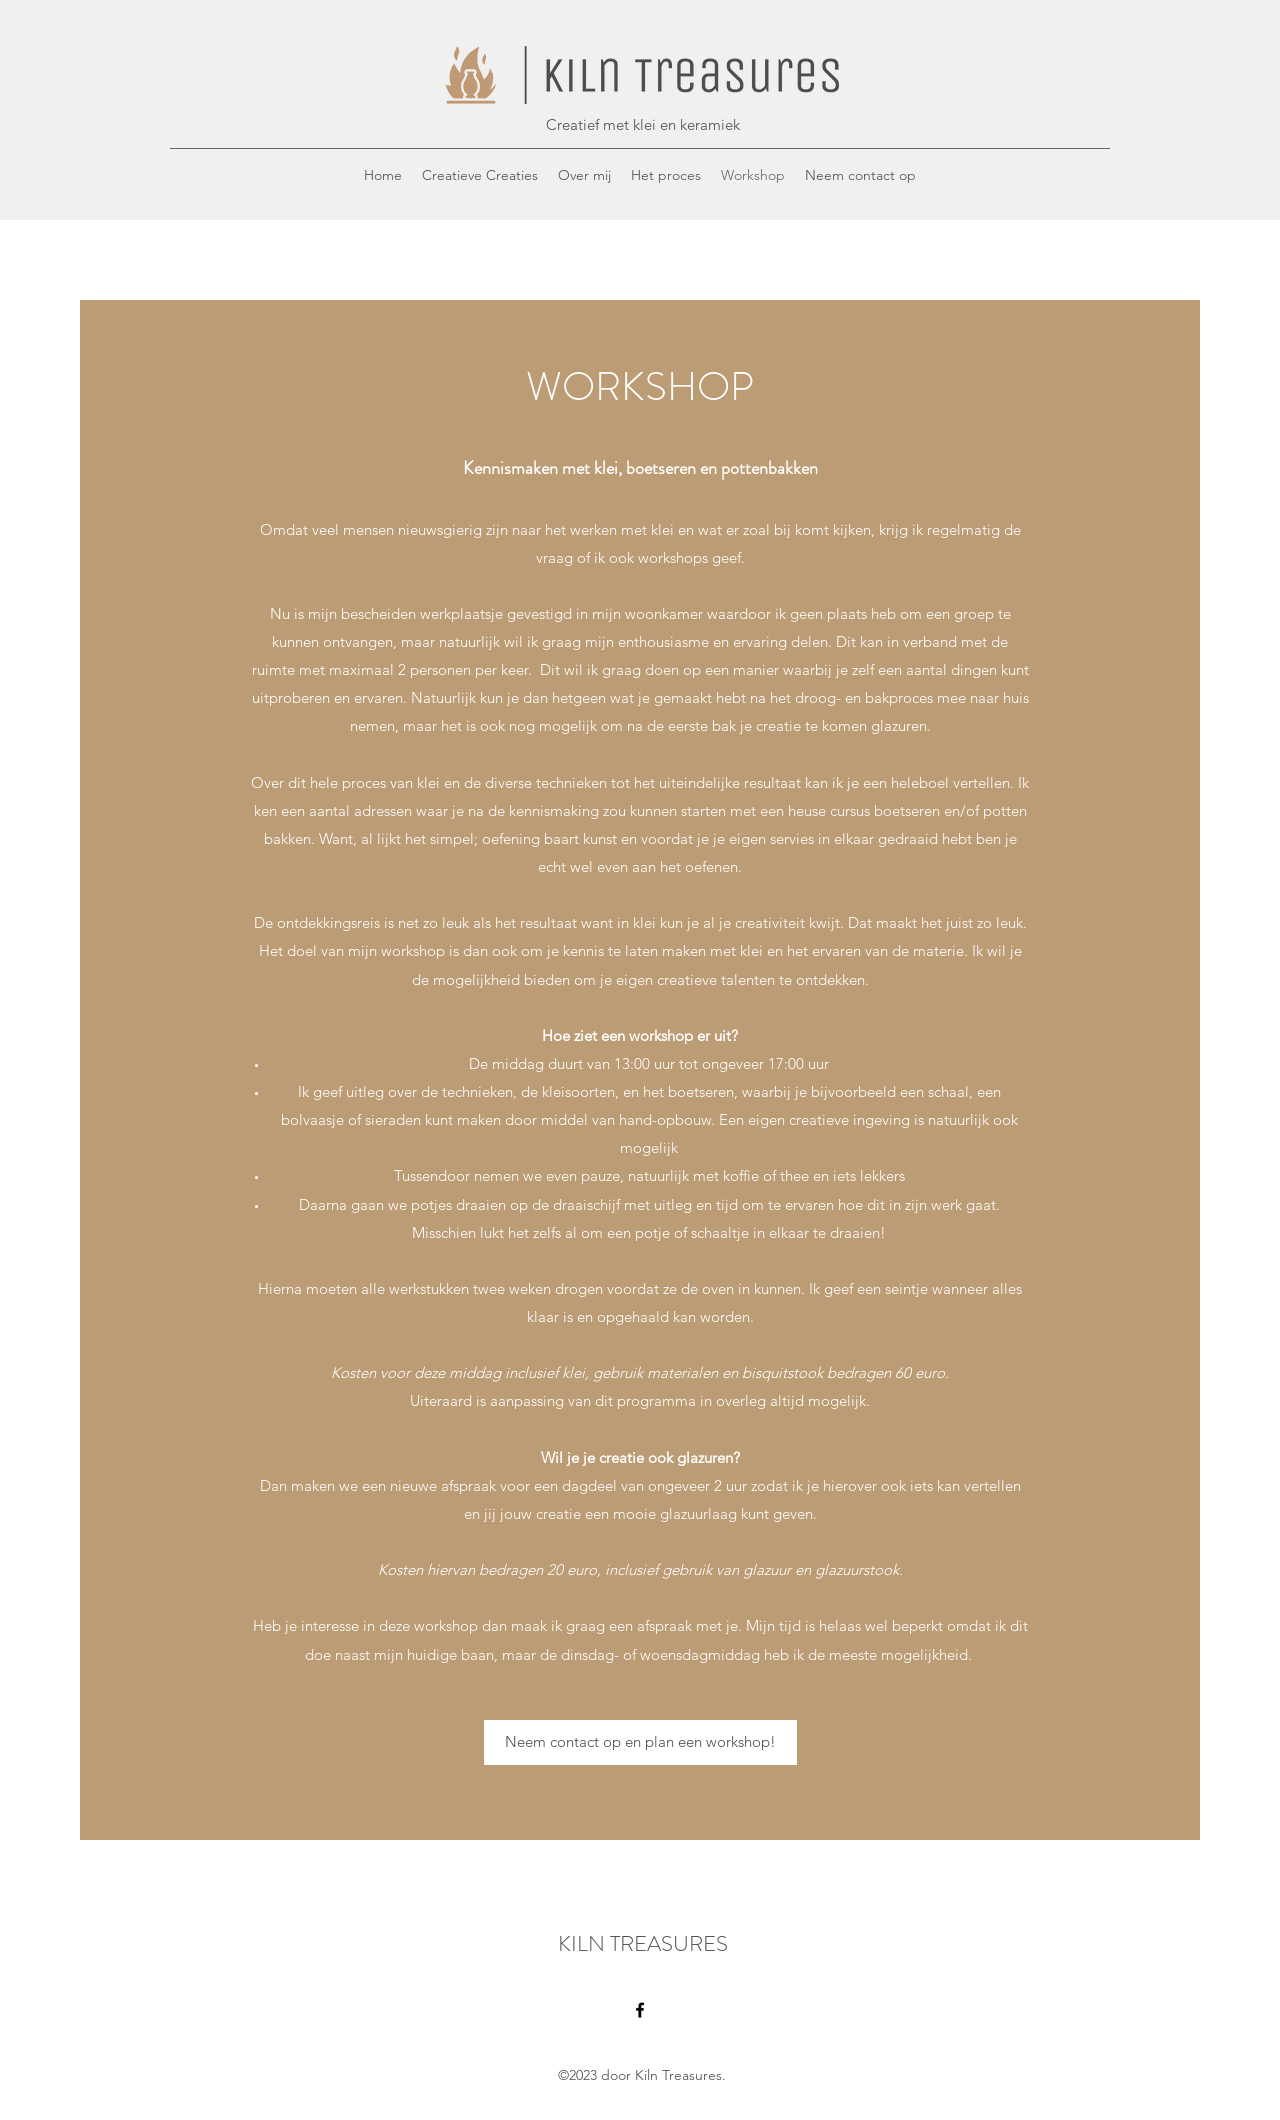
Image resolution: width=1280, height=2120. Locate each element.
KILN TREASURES (643, 1943)
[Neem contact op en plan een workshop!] (640, 1742)
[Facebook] (640, 2010)
